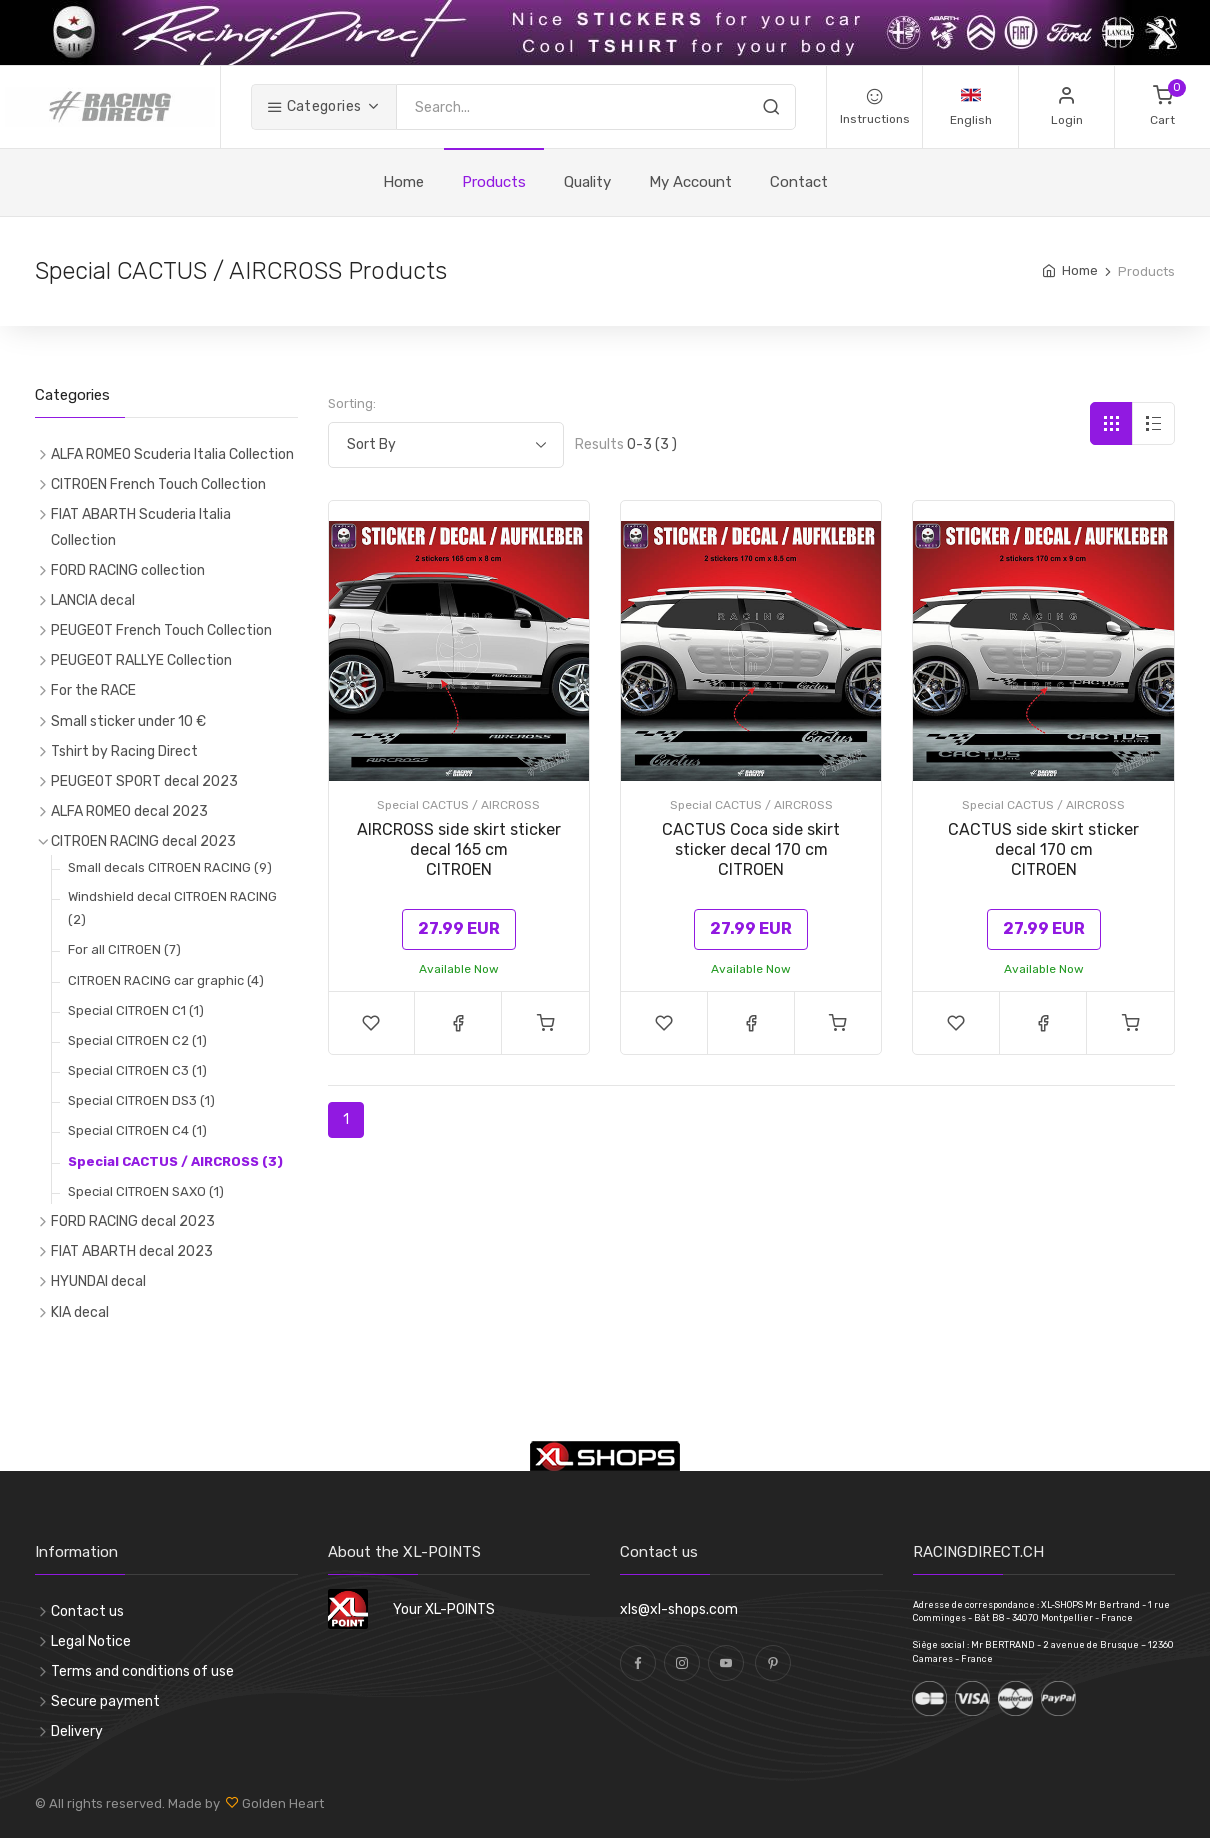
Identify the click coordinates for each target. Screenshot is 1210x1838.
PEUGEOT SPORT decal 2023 (144, 781)
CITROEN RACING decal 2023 (143, 841)
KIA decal (80, 1312)
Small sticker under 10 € (128, 721)
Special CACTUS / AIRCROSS (458, 805)
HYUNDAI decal (98, 1281)
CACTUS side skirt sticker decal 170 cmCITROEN (1043, 849)
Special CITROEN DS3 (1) (141, 1100)
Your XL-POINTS (444, 1609)
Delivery (77, 1731)
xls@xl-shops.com (679, 1609)
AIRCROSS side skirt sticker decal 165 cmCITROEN (459, 849)
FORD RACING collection (128, 570)
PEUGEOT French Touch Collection (161, 630)
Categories (314, 106)
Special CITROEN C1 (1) (136, 1010)
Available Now (459, 969)
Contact (799, 182)
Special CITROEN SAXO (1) (146, 1191)
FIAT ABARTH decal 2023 (132, 1251)
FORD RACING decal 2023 (133, 1221)
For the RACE (93, 690)
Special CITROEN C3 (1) (137, 1070)
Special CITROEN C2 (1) (137, 1040)
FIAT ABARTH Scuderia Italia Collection (141, 527)
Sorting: (352, 403)
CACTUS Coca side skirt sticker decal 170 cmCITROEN (751, 849)
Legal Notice (91, 1641)
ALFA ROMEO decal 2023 (129, 811)
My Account (690, 182)
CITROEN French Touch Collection (158, 484)
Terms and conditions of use (142, 1671)
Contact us (87, 1611)
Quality (587, 182)
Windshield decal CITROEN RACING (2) (172, 908)
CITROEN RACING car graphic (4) (166, 980)
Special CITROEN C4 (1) (137, 1130)
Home (403, 182)
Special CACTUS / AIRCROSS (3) (175, 1161)
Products (494, 182)
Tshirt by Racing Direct (124, 751)
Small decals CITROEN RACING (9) (170, 867)
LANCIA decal (93, 600)
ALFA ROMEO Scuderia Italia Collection (172, 454)
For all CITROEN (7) (124, 949)
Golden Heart (281, 1803)
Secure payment (105, 1701)
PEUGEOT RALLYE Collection (141, 660)
